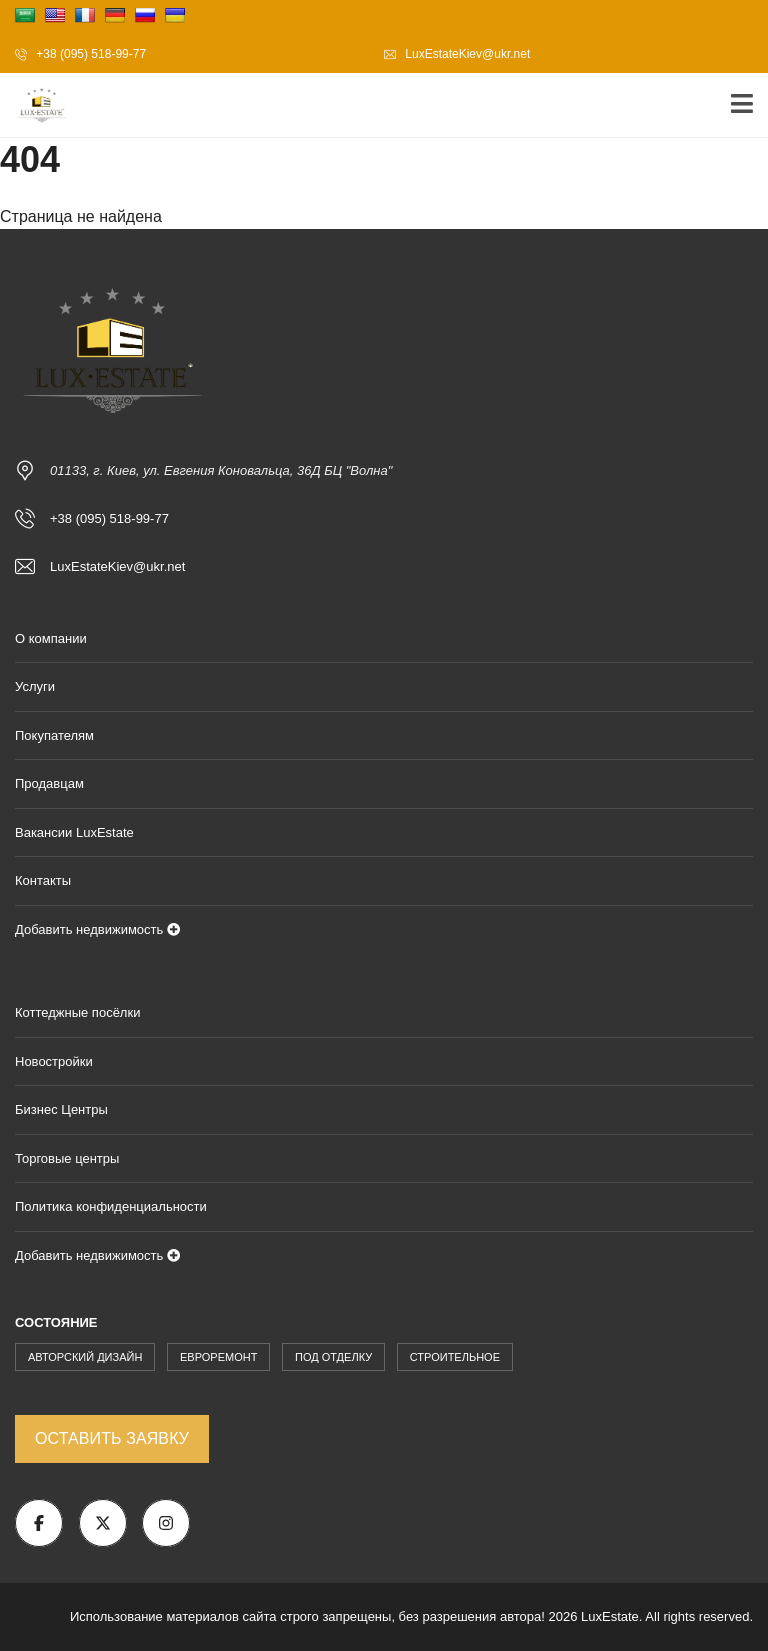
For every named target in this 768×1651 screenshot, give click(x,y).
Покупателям (54, 735)
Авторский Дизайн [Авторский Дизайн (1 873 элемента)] (85, 1357)
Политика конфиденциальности (111, 1206)
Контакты (43, 880)
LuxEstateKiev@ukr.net (457, 54)
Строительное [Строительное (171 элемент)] (455, 1357)
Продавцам (49, 783)
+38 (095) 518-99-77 (80, 54)
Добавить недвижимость (97, 929)
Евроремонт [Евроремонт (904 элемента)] (218, 1357)
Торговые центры (67, 1158)
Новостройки (54, 1061)
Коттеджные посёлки (77, 1012)
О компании (51, 638)
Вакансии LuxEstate (74, 832)
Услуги (35, 686)
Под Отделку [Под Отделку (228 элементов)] (333, 1357)
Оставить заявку (112, 1438)
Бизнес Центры (61, 1109)
